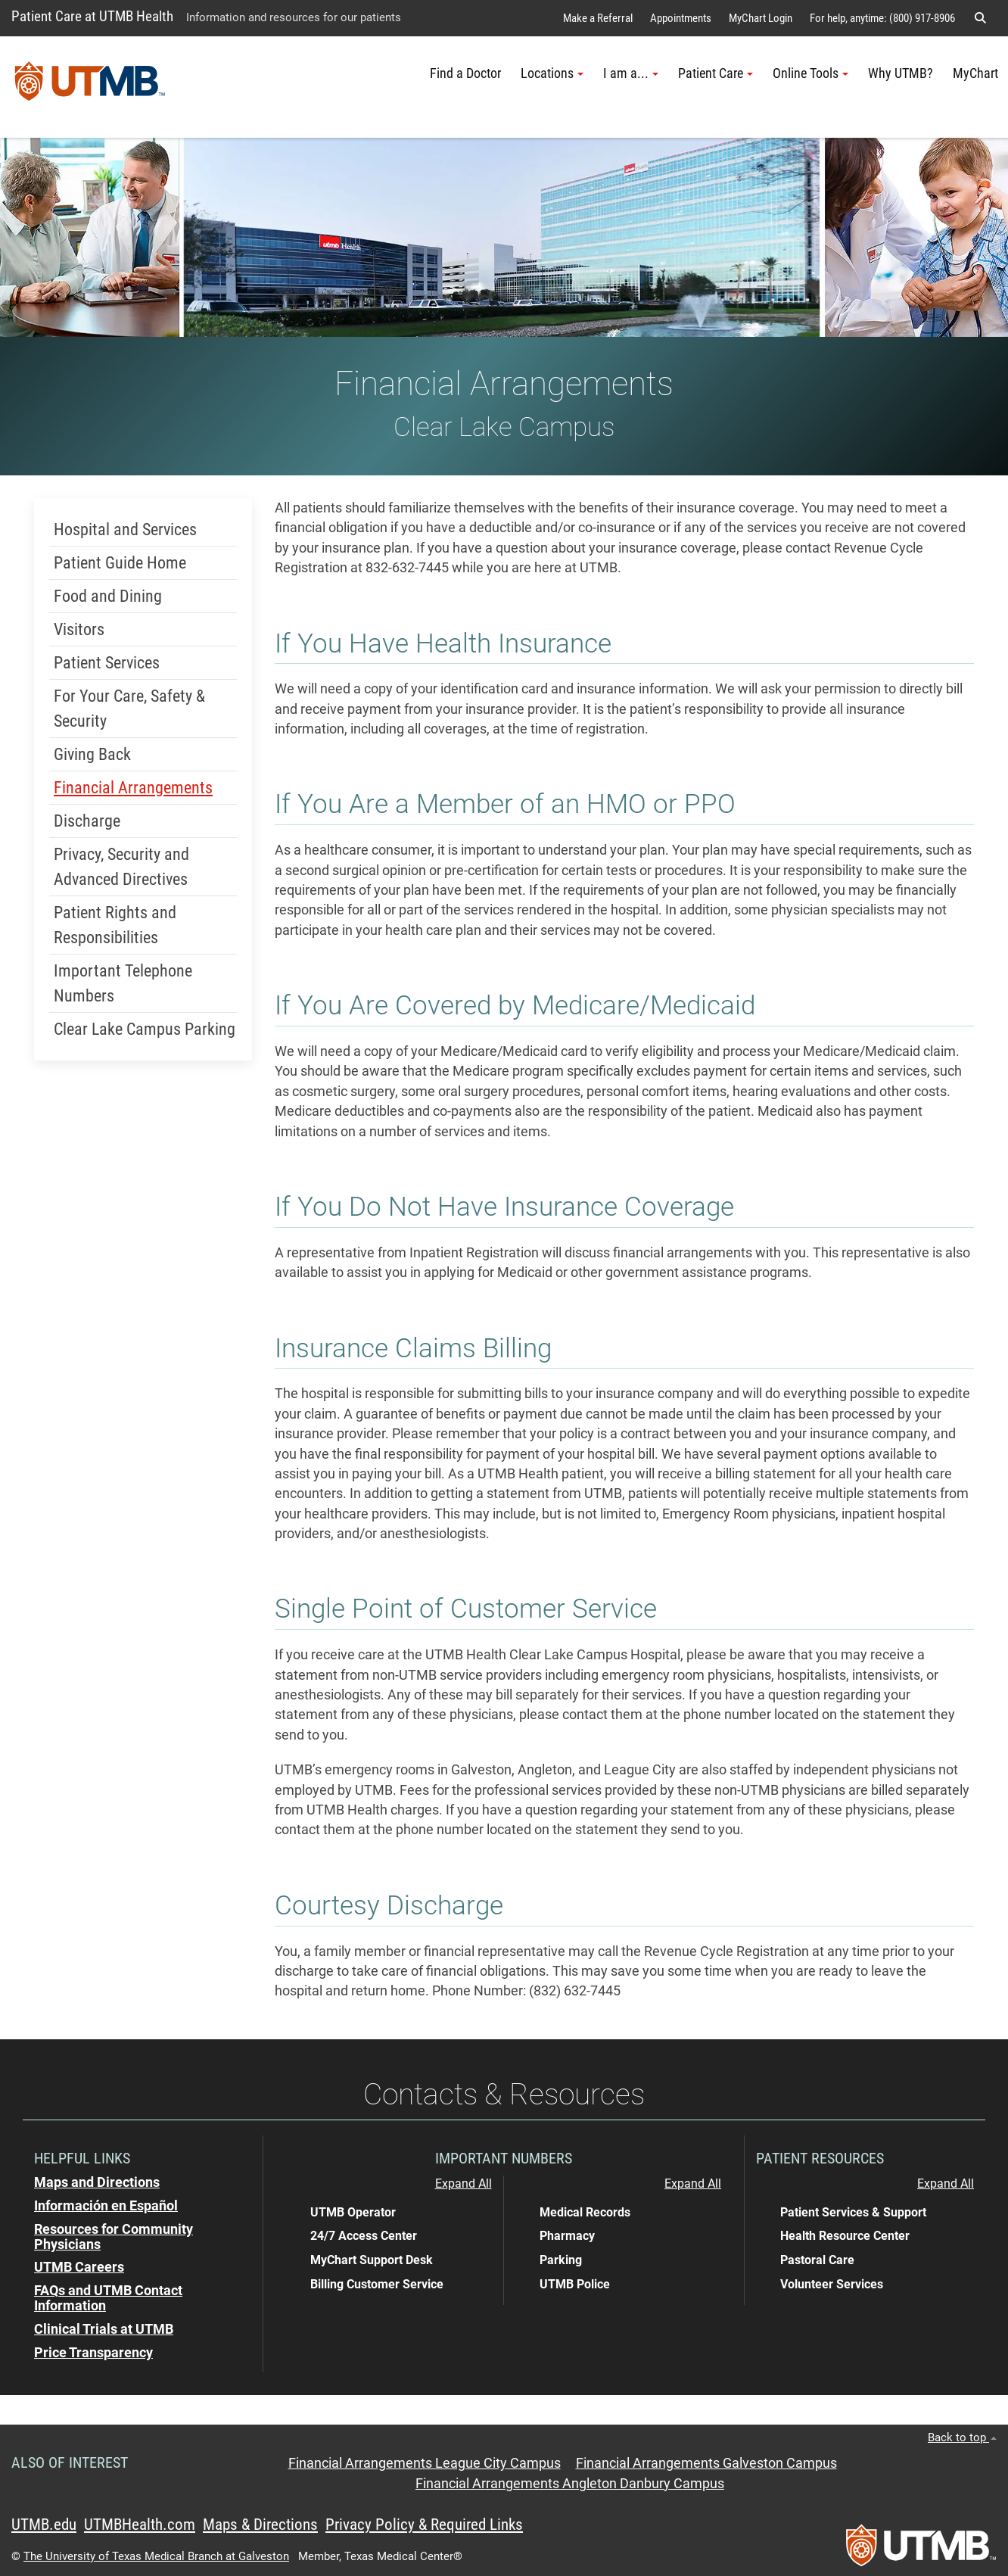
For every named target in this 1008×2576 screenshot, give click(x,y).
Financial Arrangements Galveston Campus (706, 2463)
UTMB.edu (43, 2524)
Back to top (962, 2437)
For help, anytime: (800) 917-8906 (882, 18)
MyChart (975, 73)
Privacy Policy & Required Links (424, 2524)
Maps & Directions (260, 2524)
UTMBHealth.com (139, 2524)
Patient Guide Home (120, 562)
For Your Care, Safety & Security (129, 708)
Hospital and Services (125, 529)
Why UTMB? (900, 73)
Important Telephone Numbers (123, 983)
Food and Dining (108, 596)
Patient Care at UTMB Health (92, 16)
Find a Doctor (465, 73)
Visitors (79, 629)
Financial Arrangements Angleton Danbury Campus (569, 2483)
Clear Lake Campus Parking (144, 1029)
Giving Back (92, 754)
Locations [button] (552, 73)
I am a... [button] (630, 73)
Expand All (463, 2184)
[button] (980, 18)
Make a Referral (598, 18)
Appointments (680, 18)
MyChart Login (760, 18)
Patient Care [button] (715, 73)
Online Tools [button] (810, 73)
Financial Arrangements (133, 787)
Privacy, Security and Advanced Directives (121, 867)
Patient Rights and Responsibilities (115, 925)
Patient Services (107, 662)
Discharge (87, 820)
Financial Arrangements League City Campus (424, 2463)
